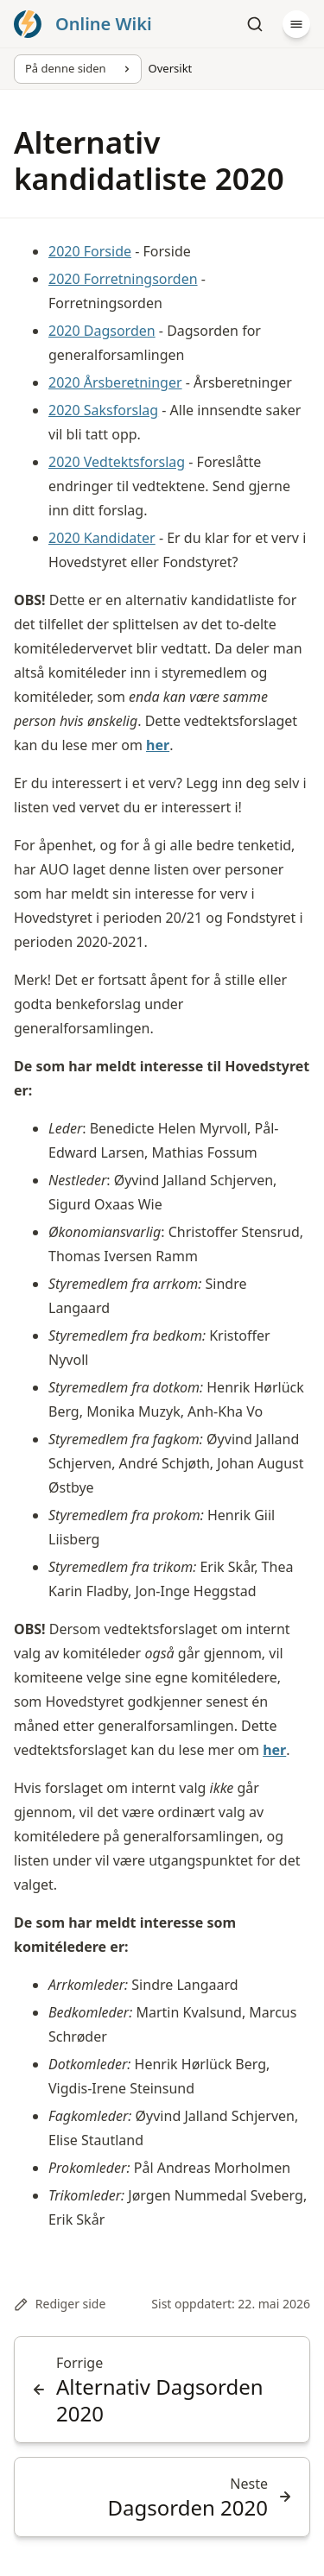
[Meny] (296, 24)
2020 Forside (89, 251)
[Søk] (255, 24)
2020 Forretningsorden (123, 278)
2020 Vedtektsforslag (116, 461)
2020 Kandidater (102, 537)
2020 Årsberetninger (115, 382)
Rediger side (59, 2303)
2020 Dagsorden (102, 330)
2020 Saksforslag (103, 410)
